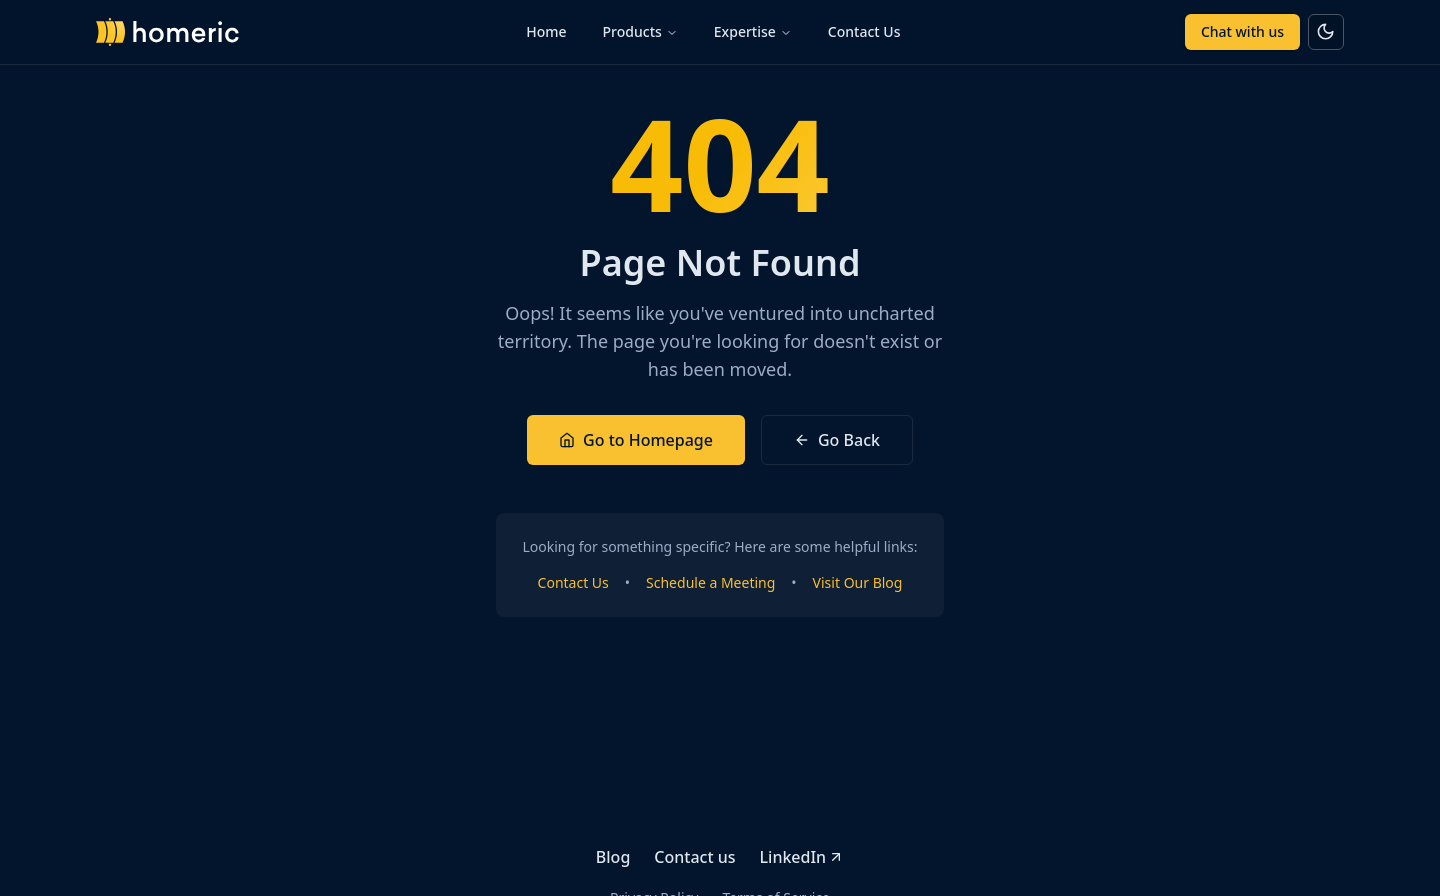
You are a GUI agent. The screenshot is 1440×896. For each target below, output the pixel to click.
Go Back (837, 440)
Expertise (753, 31)
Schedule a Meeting (710, 582)
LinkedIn (802, 857)
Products (640, 31)
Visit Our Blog (858, 582)
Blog (613, 857)
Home (546, 31)
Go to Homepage (636, 440)
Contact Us (864, 31)
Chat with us (1242, 31)
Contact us (694, 857)
